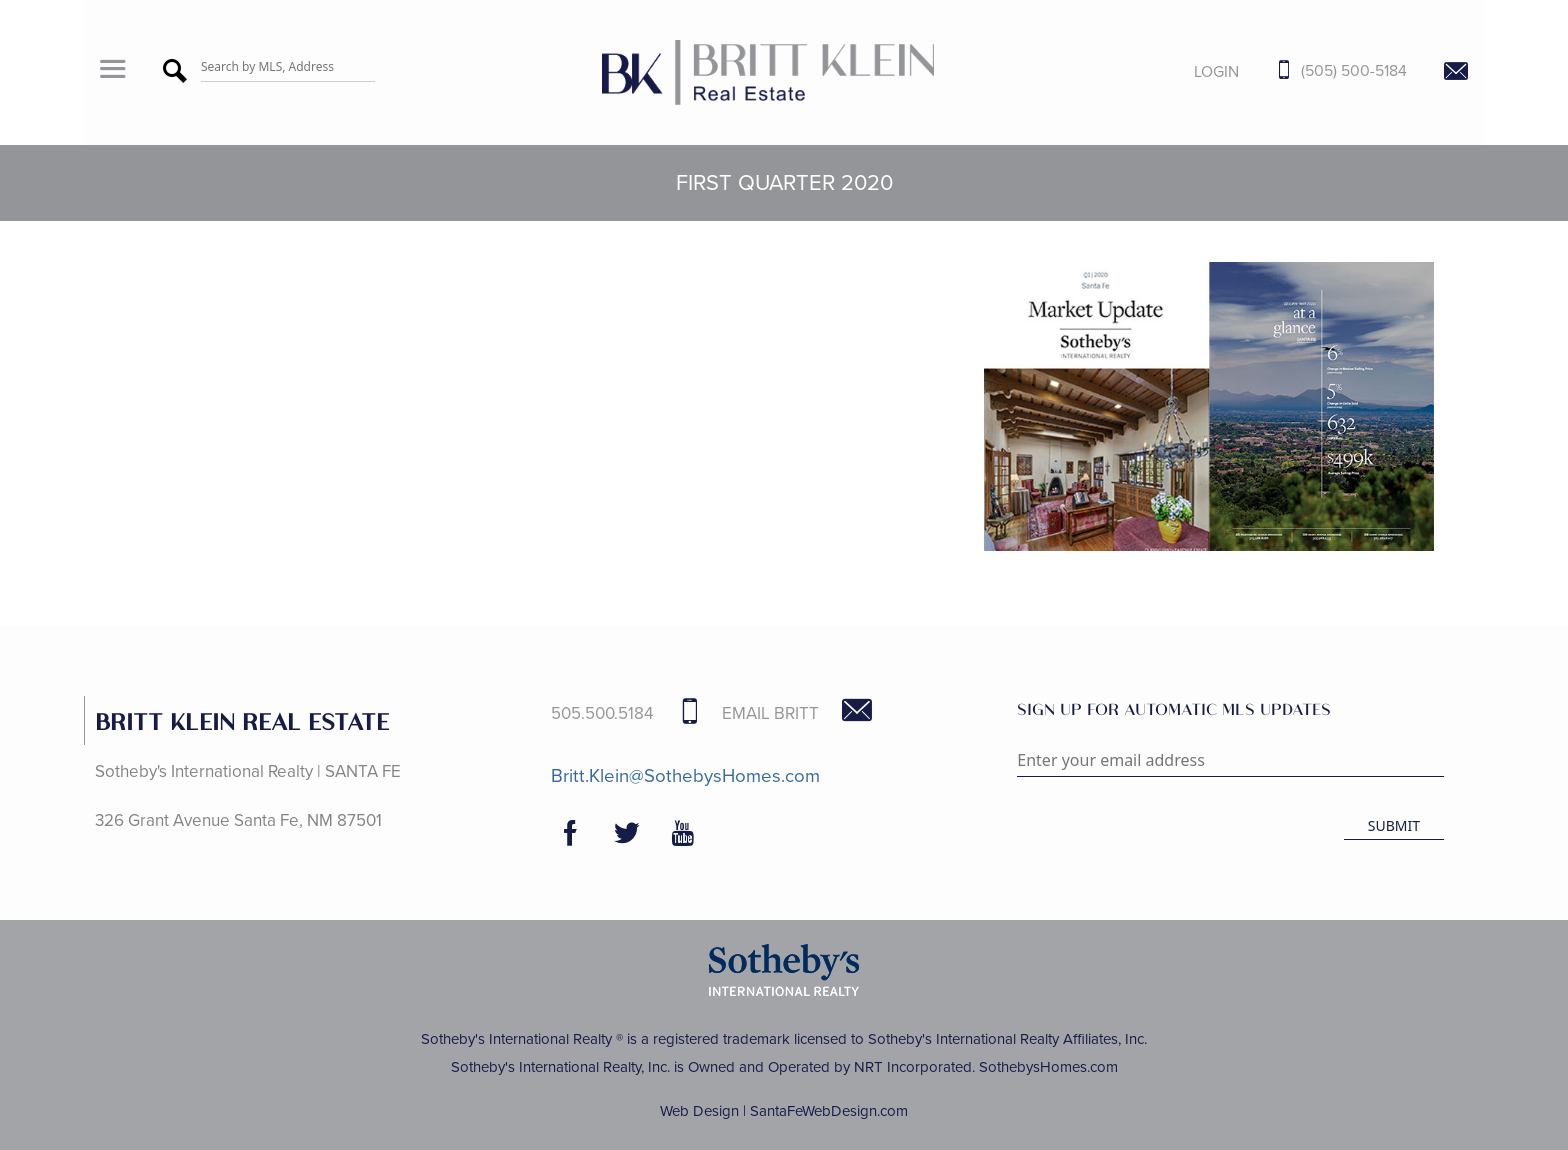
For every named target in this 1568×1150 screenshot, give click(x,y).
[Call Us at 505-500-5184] (1326, 72)
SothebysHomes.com (1048, 1067)
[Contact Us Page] (1440, 72)
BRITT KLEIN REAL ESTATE (242, 720)
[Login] (1200, 72)
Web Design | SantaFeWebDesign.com (784, 1111)
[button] (112, 72)
